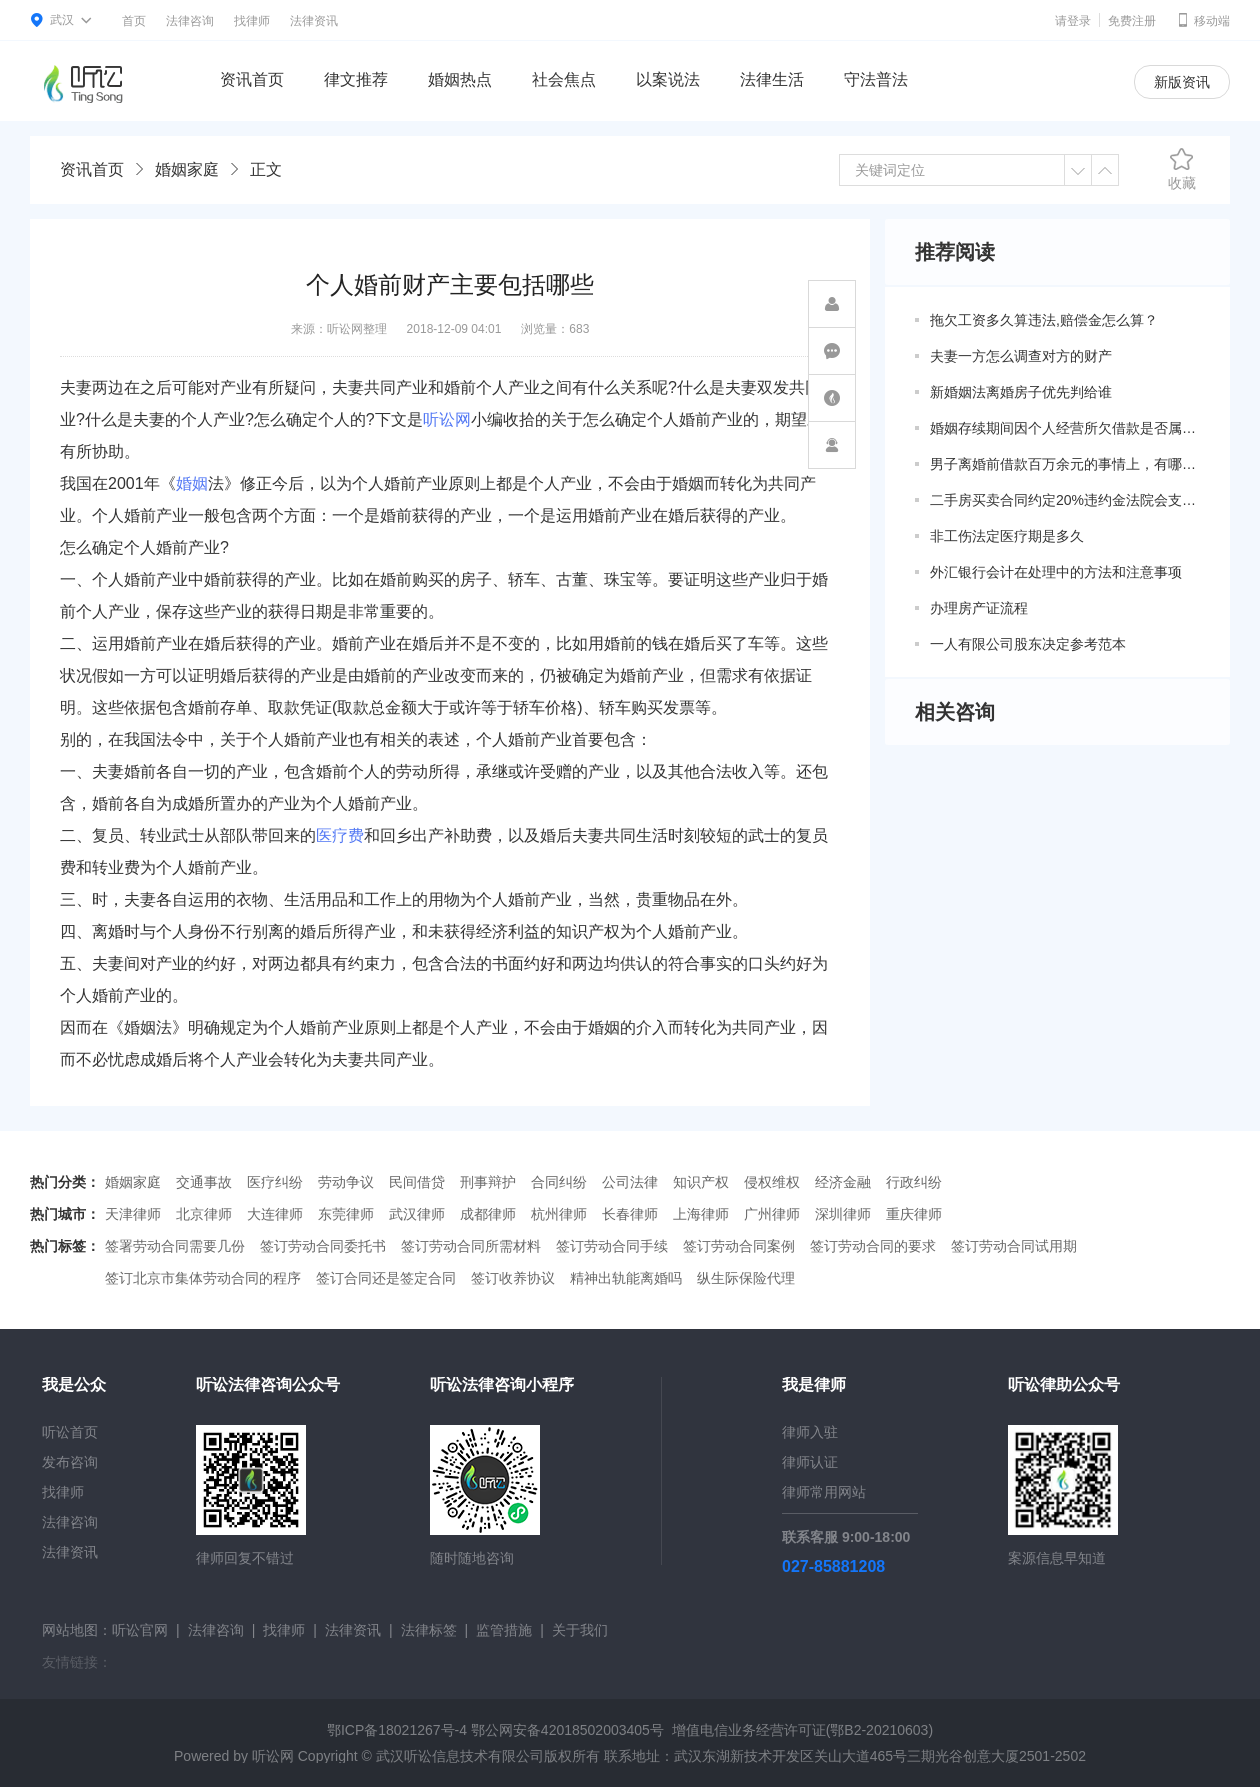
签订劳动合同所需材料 (471, 1246)
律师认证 (810, 1462)
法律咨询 (190, 21)
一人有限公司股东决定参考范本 (1028, 644)
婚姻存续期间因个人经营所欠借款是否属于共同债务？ (1065, 428)
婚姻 (192, 483)
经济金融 (843, 1182)
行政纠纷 (914, 1182)
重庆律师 (914, 1214)
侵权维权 (772, 1182)
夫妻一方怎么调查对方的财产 (1021, 356)
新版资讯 (1182, 82)
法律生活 (772, 79)
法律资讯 (314, 21)
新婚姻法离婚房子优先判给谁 (1021, 392)
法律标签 (429, 1630)
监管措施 (504, 1630)
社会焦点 (564, 79)
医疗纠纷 (275, 1182)
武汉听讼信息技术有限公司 (460, 1756)
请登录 (1073, 21)
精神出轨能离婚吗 (626, 1278)
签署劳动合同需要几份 (175, 1246)
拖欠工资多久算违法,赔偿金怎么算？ (1044, 320)
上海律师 (701, 1214)
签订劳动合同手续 (612, 1246)
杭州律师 (559, 1214)
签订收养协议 (513, 1278)
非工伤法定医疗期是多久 (1007, 536)
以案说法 (668, 79)
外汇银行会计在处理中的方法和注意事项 (1056, 572)
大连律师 (275, 1214)
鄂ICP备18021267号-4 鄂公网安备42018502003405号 (495, 1730)
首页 (134, 21)
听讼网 (447, 419)
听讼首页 (70, 1432)
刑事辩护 (488, 1182)
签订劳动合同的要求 (873, 1246)
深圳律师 (843, 1214)
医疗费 (340, 835)
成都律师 (488, 1214)
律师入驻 (810, 1432)
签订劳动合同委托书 (323, 1246)
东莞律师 (346, 1214)
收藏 (1182, 169)
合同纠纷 (559, 1182)
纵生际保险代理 (746, 1278)
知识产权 (701, 1182)
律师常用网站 (824, 1492)
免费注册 (1132, 21)
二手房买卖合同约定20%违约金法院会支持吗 (1065, 500)
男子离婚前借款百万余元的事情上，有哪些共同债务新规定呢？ (1065, 464)
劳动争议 (346, 1182)
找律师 (252, 21)
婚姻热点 (460, 79)
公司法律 (630, 1182)
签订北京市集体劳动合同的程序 (203, 1278)
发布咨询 (70, 1462)
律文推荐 (356, 79)
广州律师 (772, 1214)
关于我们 (580, 1630)
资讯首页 (252, 79)
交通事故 (204, 1182)
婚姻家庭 (187, 169)
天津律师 (133, 1214)
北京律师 (204, 1214)
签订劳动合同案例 (739, 1246)
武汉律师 (417, 1214)
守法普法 (876, 79)
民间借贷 (417, 1182)
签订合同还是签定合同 (386, 1278)
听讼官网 (140, 1630)
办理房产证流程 (979, 608)
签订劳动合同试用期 (1014, 1246)
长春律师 (630, 1214)
